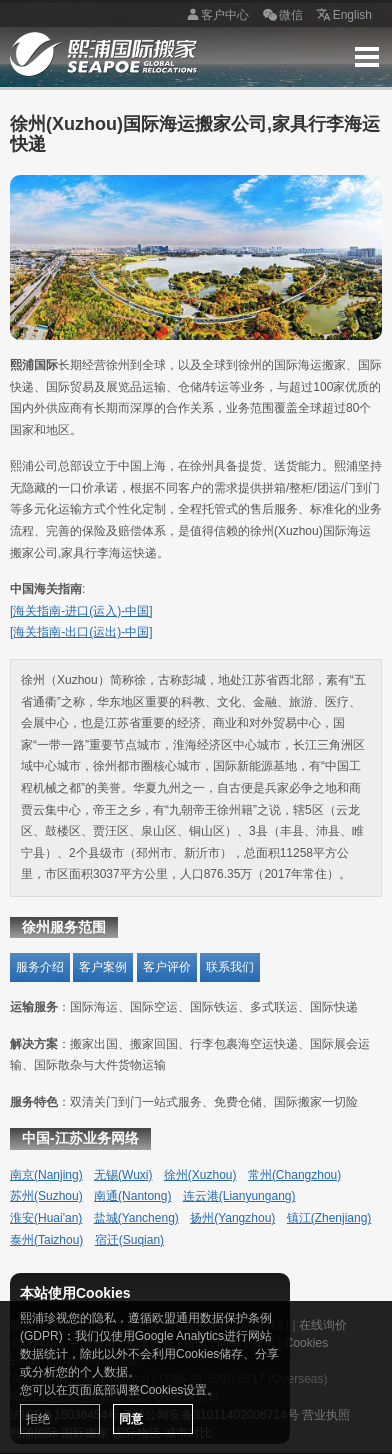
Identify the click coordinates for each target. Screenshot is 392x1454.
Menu (367, 57)
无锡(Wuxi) (123, 1175)
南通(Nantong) (132, 1196)
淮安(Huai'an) (46, 1218)
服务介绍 (40, 967)
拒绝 (38, 1419)
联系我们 (230, 967)
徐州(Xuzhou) (200, 1175)
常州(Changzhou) (294, 1175)
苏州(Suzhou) (46, 1196)
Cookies (306, 1343)
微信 (281, 16)
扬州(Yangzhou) (232, 1218)
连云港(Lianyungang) (239, 1196)
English (342, 16)
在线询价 (323, 1325)
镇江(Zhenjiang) (329, 1218)
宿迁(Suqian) (129, 1240)
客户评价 (167, 967)
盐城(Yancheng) (136, 1218)
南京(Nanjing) (46, 1175)
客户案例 (103, 967)
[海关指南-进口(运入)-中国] (81, 611)
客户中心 (215, 16)
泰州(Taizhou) (46, 1240)
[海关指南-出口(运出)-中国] (81, 632)
